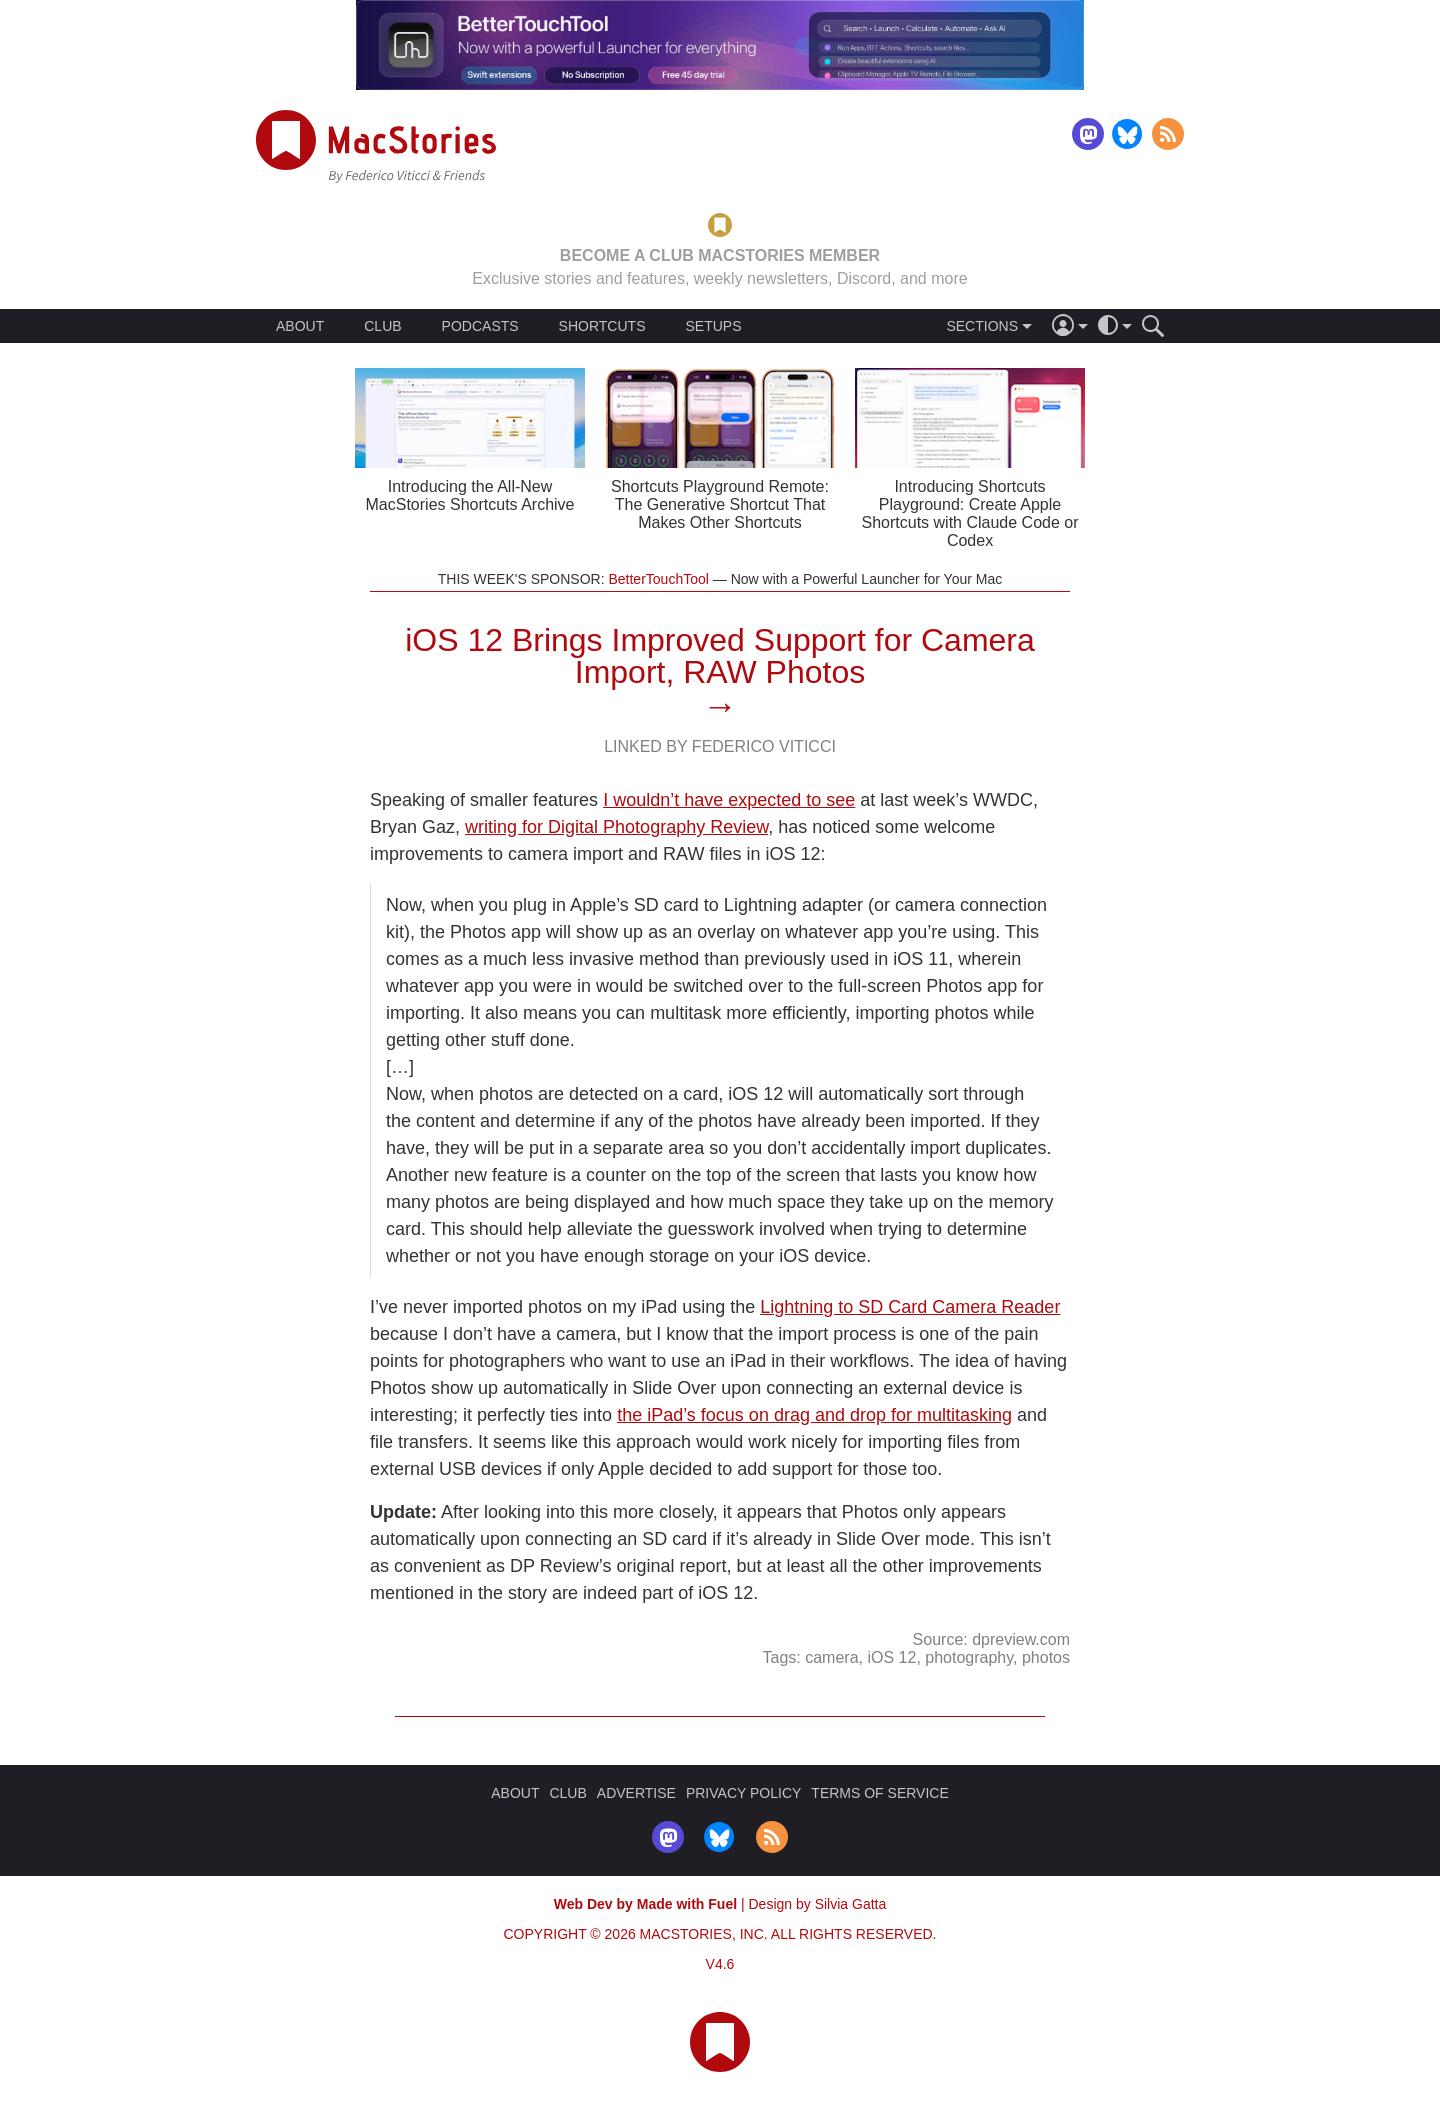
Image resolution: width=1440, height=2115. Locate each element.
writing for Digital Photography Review (616, 827)
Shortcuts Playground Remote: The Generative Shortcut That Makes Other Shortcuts (720, 504)
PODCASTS (480, 326)
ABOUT (300, 326)
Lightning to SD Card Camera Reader (910, 1307)
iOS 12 (891, 1657)
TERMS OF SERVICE (879, 1793)
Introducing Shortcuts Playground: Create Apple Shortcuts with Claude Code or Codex (970, 513)
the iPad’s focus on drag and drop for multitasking (814, 1415)
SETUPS (713, 326)
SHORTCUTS (602, 326)
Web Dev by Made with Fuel (645, 1904)
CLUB (382, 326)
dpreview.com (1021, 1639)
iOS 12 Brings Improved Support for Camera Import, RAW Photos (720, 656)
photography (969, 1657)
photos (1046, 1657)
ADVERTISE (636, 1793)
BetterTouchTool (658, 579)
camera (831, 1657)
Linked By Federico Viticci (720, 746)
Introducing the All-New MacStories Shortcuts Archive (470, 495)
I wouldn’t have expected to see (729, 800)
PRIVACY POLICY (743, 1793)
